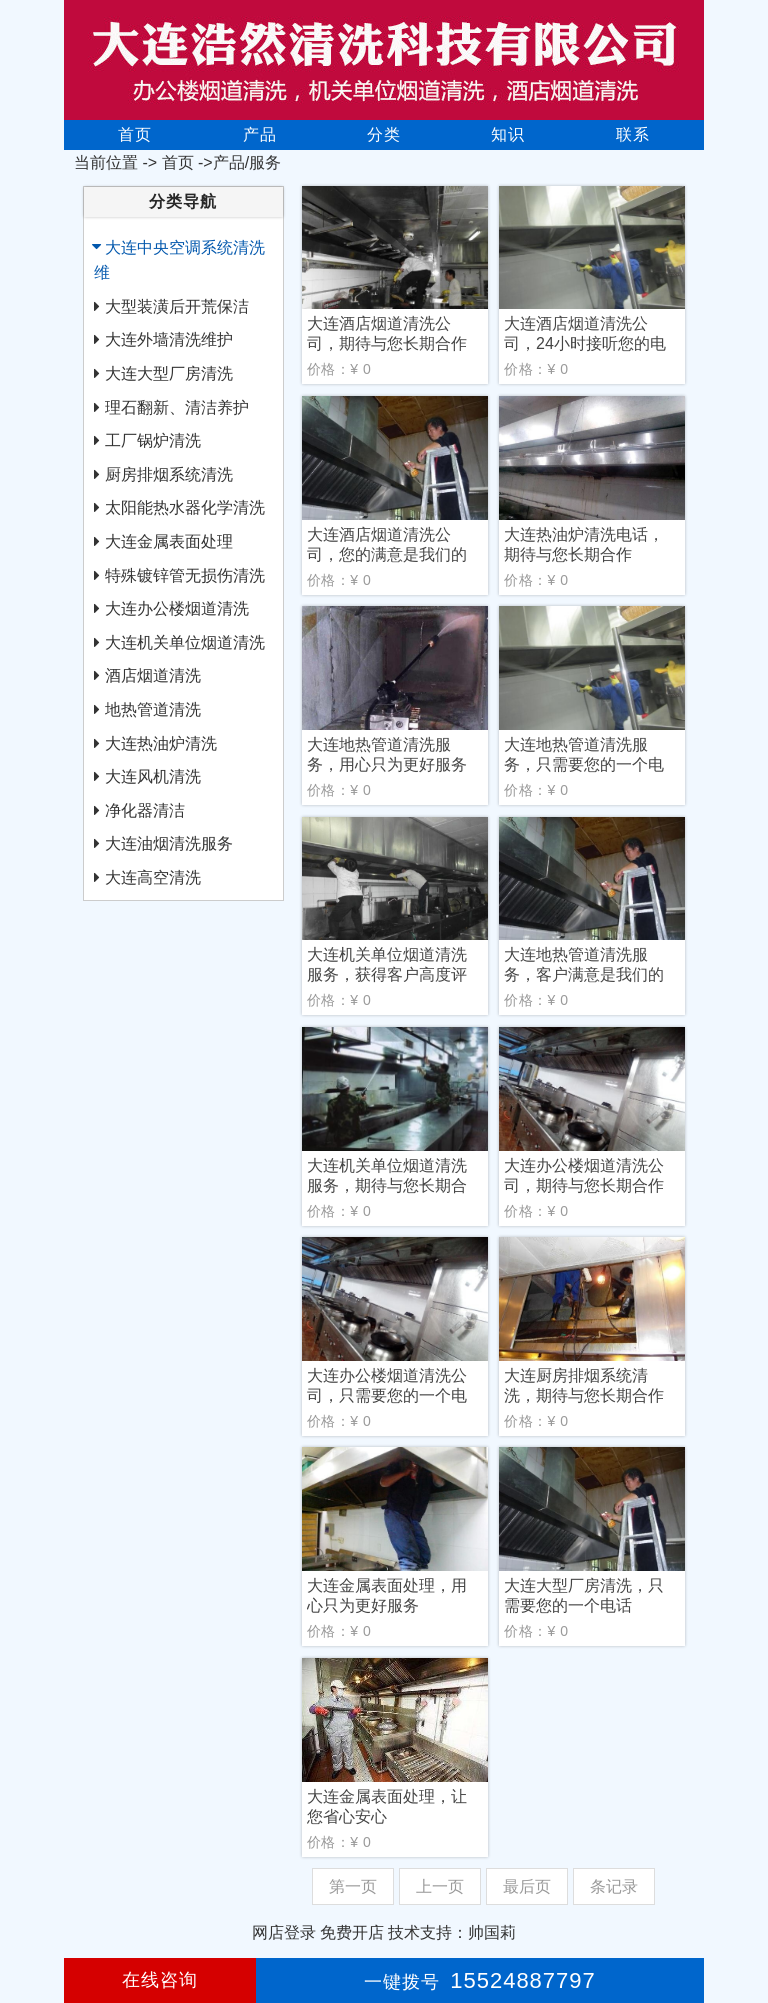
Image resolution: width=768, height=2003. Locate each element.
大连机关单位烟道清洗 (185, 642)
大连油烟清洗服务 (169, 843)
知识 (508, 134)
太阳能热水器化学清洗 (185, 507)
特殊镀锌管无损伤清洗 (185, 575)
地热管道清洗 (153, 709)
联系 (633, 134)
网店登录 (284, 1932)
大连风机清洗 (153, 776)
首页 (135, 134)
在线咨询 (160, 1980)
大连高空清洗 (153, 877)
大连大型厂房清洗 (169, 373)
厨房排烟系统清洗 (169, 474)
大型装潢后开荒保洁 (177, 306)
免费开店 (352, 1932)
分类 (384, 134)
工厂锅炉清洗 (153, 440)
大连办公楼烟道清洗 (177, 608)
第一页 (353, 1886)
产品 (260, 134)
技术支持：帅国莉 (452, 1932)
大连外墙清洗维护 (169, 339)
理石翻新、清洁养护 (177, 407)
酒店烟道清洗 (153, 675)
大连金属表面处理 (169, 541)
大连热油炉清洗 (161, 743)
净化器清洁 (145, 810)
